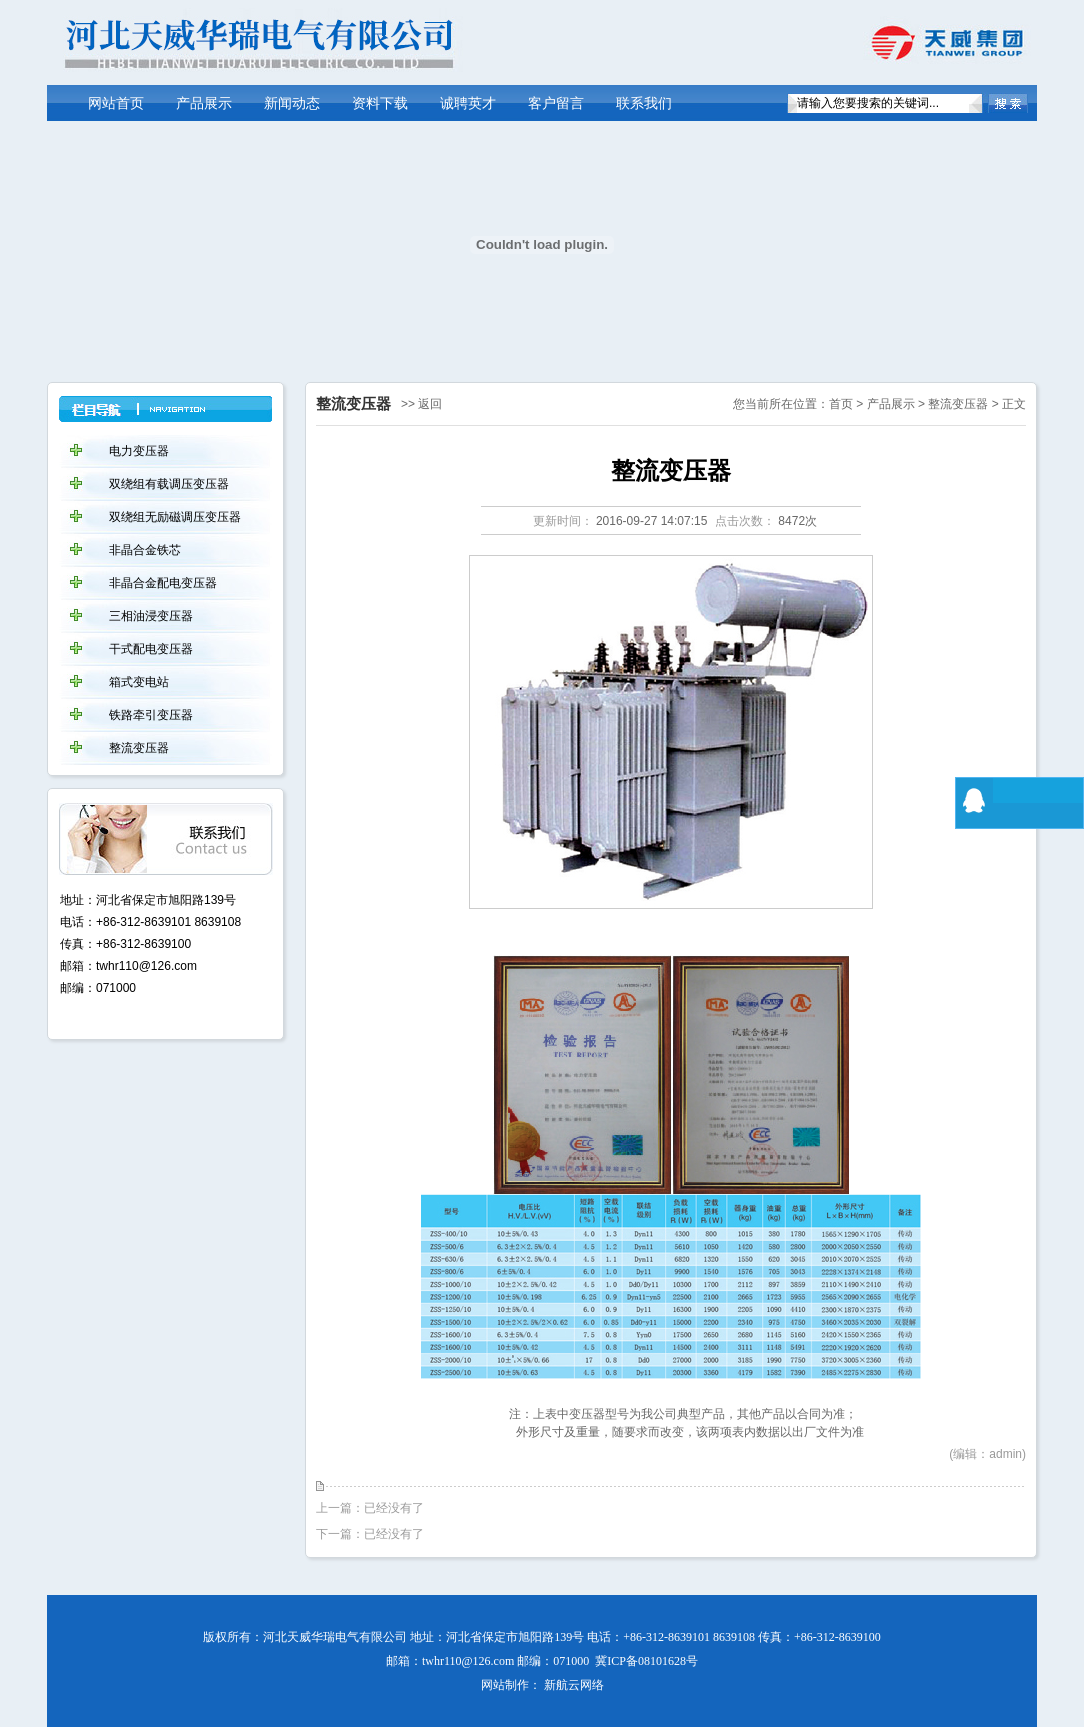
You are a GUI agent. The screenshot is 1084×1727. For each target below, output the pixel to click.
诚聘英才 (468, 103)
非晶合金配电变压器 (163, 583)
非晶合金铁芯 (145, 550)
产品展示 (204, 103)
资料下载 (380, 103)
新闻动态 (292, 103)
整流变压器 (958, 404)
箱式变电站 (139, 682)
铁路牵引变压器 (151, 715)
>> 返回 (421, 404)
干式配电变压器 (151, 649)
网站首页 (116, 103)
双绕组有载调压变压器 (169, 484)
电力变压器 (139, 451)
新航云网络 (574, 1685)
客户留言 (556, 103)
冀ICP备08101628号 (646, 1661)
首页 (841, 404)
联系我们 (644, 103)
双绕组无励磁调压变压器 (175, 517)
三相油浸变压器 (151, 616)
